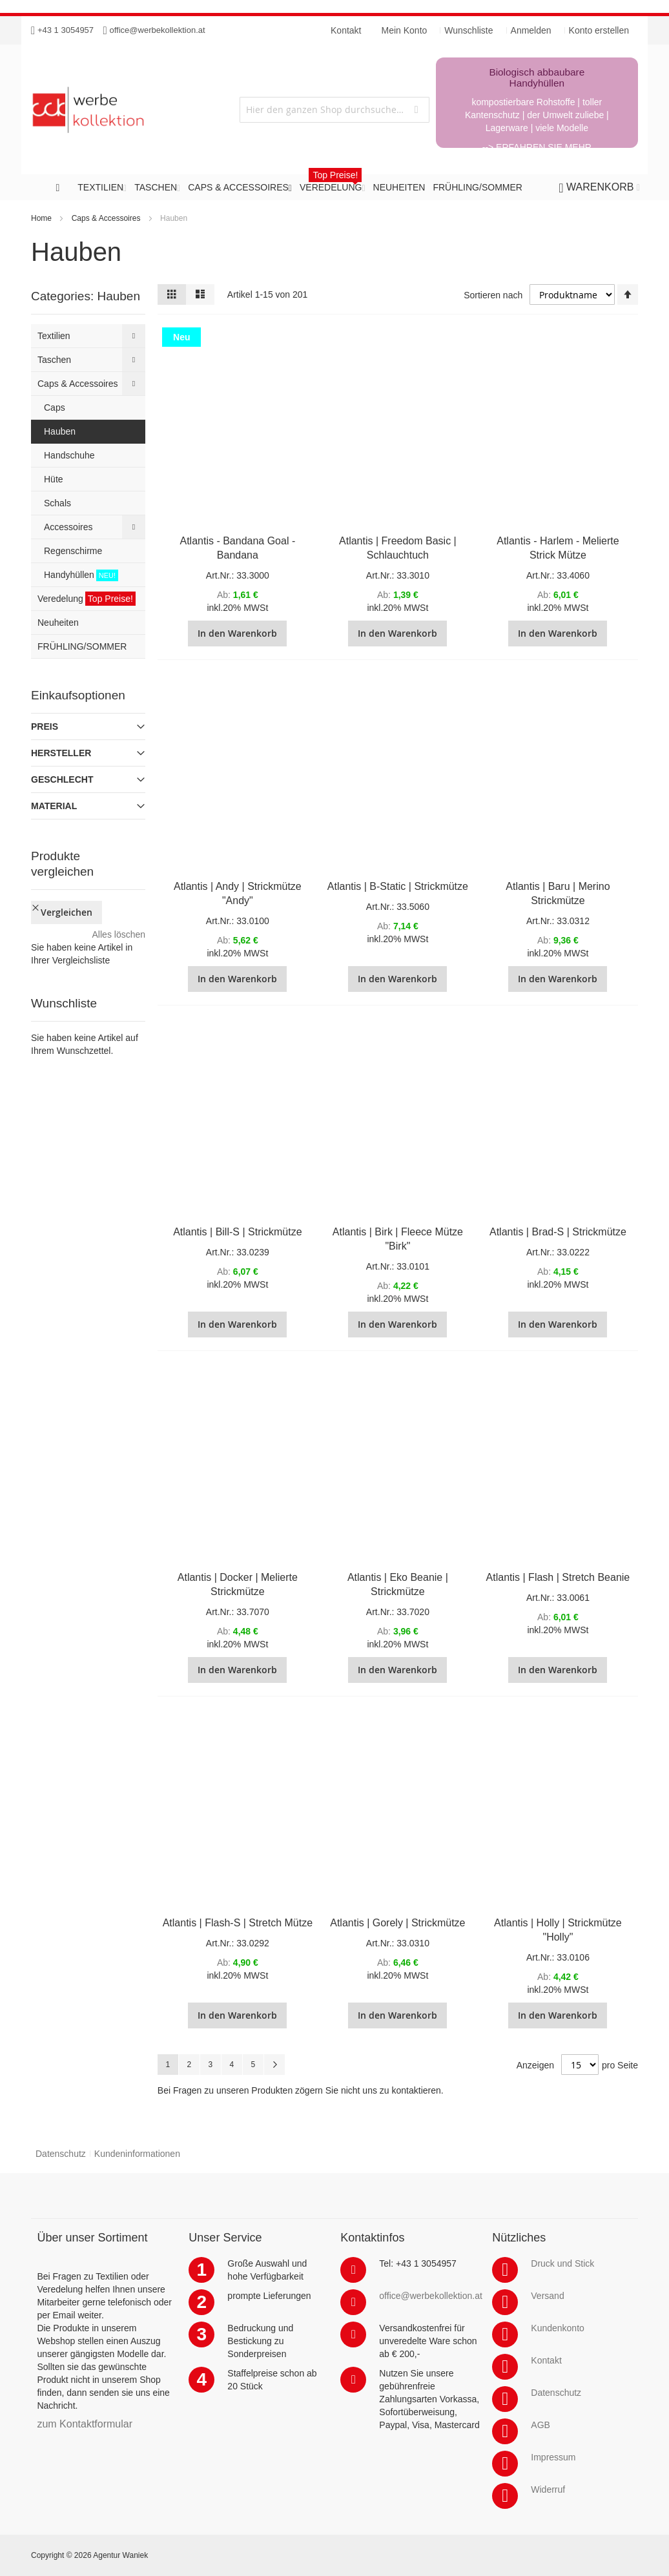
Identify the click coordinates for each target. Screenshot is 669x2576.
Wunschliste (468, 30)
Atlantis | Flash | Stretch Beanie (558, 1577)
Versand (547, 2296)
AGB (540, 2425)
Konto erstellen (599, 30)
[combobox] (334, 110)
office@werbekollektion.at (157, 30)
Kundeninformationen (137, 2153)
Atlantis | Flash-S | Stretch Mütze (238, 1922)
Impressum (553, 2457)
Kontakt (546, 2360)
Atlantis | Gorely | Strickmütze (397, 1922)
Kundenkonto (557, 2328)
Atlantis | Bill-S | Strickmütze (237, 1231)
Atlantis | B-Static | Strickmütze (397, 886)
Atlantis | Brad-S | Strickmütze (557, 1231)
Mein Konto (404, 30)
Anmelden (531, 30)
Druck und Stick (562, 2263)
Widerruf (548, 2489)
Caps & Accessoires (106, 218)
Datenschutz (61, 2153)
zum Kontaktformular (84, 2423)
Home (41, 218)
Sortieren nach (493, 295)
